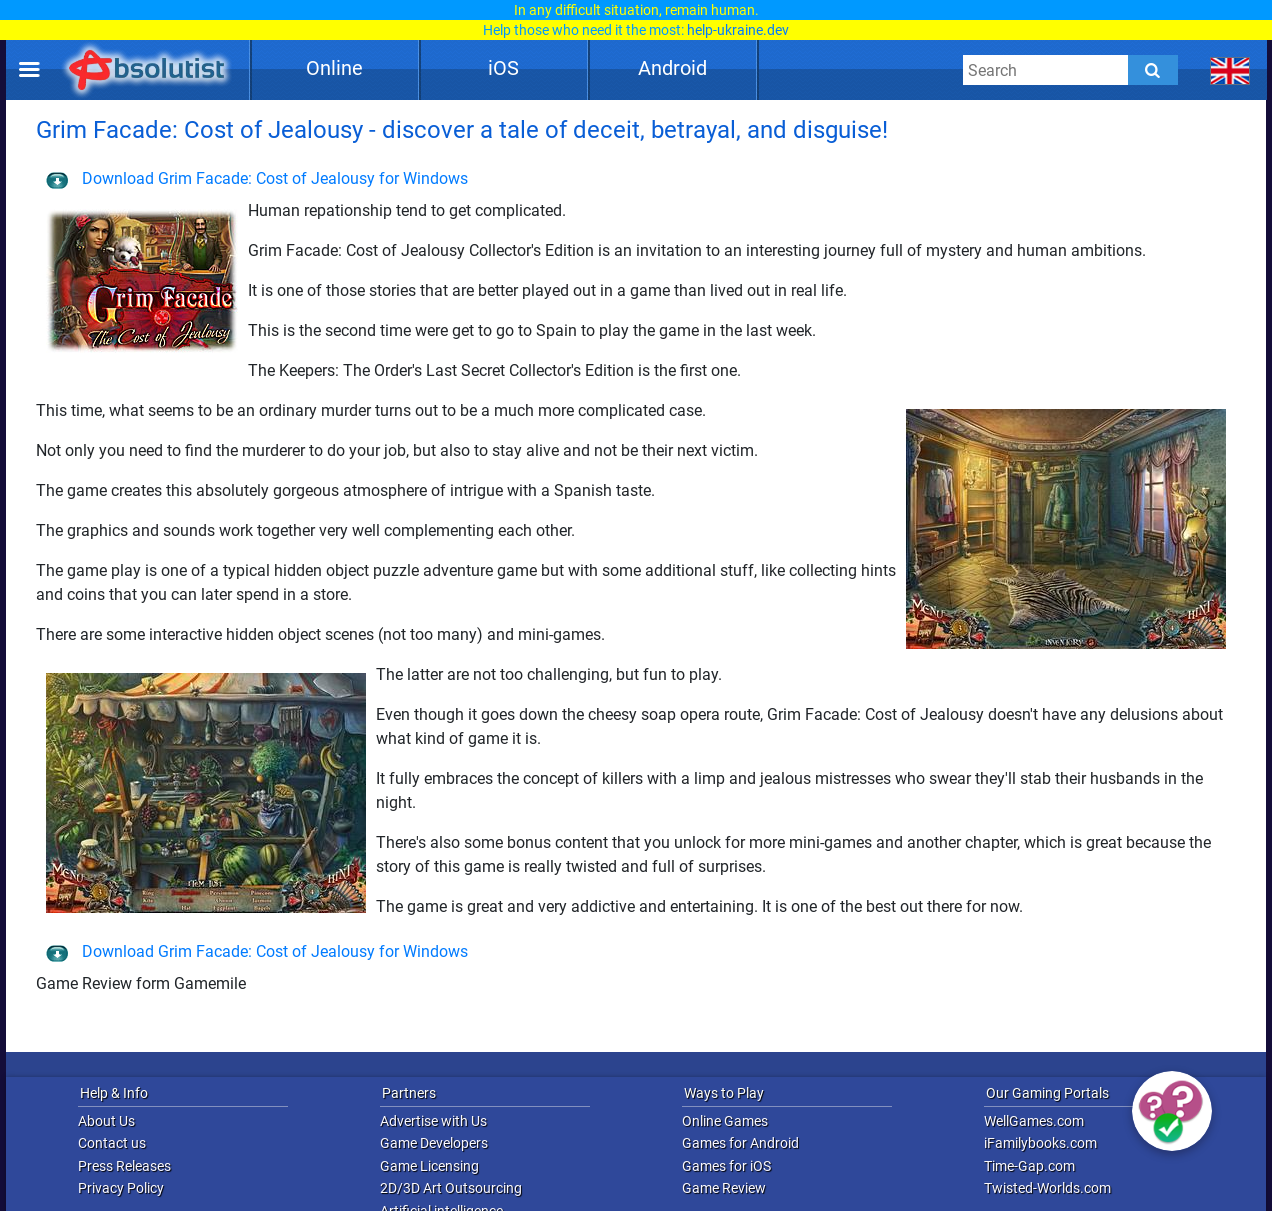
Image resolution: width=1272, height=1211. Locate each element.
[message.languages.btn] (1230, 70)
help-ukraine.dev (738, 30)
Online (334, 68)
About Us (106, 1121)
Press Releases (124, 1166)
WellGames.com (1034, 1121)
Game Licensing (429, 1166)
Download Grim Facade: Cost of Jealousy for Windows (257, 178)
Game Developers (434, 1143)
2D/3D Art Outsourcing (451, 1188)
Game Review (724, 1188)
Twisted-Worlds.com (1047, 1188)
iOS (503, 68)
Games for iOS (726, 1166)
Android (672, 68)
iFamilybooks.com (1040, 1143)
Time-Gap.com (1029, 1166)
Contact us (112, 1143)
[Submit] (1153, 70)
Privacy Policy (121, 1188)
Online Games (725, 1121)
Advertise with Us (433, 1121)
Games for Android (740, 1143)
